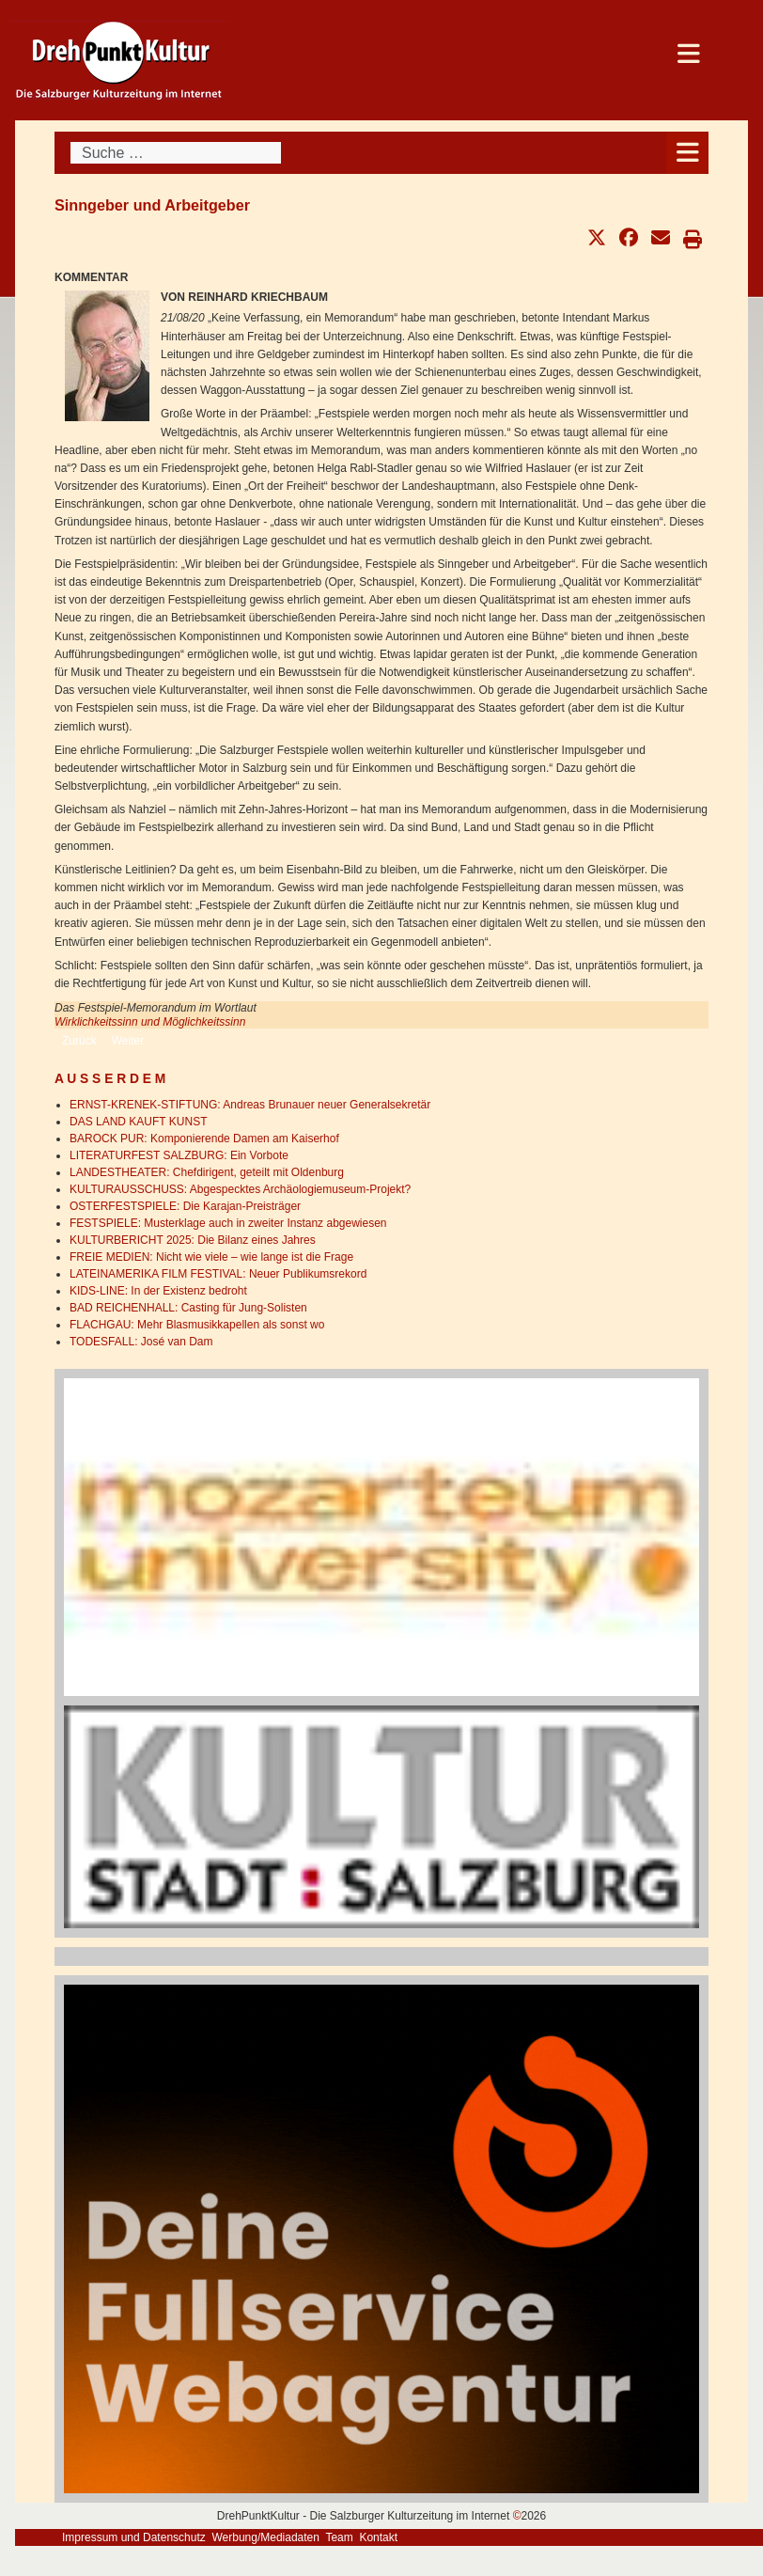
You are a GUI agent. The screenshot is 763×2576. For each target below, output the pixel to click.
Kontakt (378, 2537)
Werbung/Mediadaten (265, 2537)
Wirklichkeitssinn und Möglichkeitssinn (149, 1022)
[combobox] (175, 153)
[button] (596, 237)
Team (338, 2537)
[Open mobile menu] (687, 153)
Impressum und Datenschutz (134, 2537)
